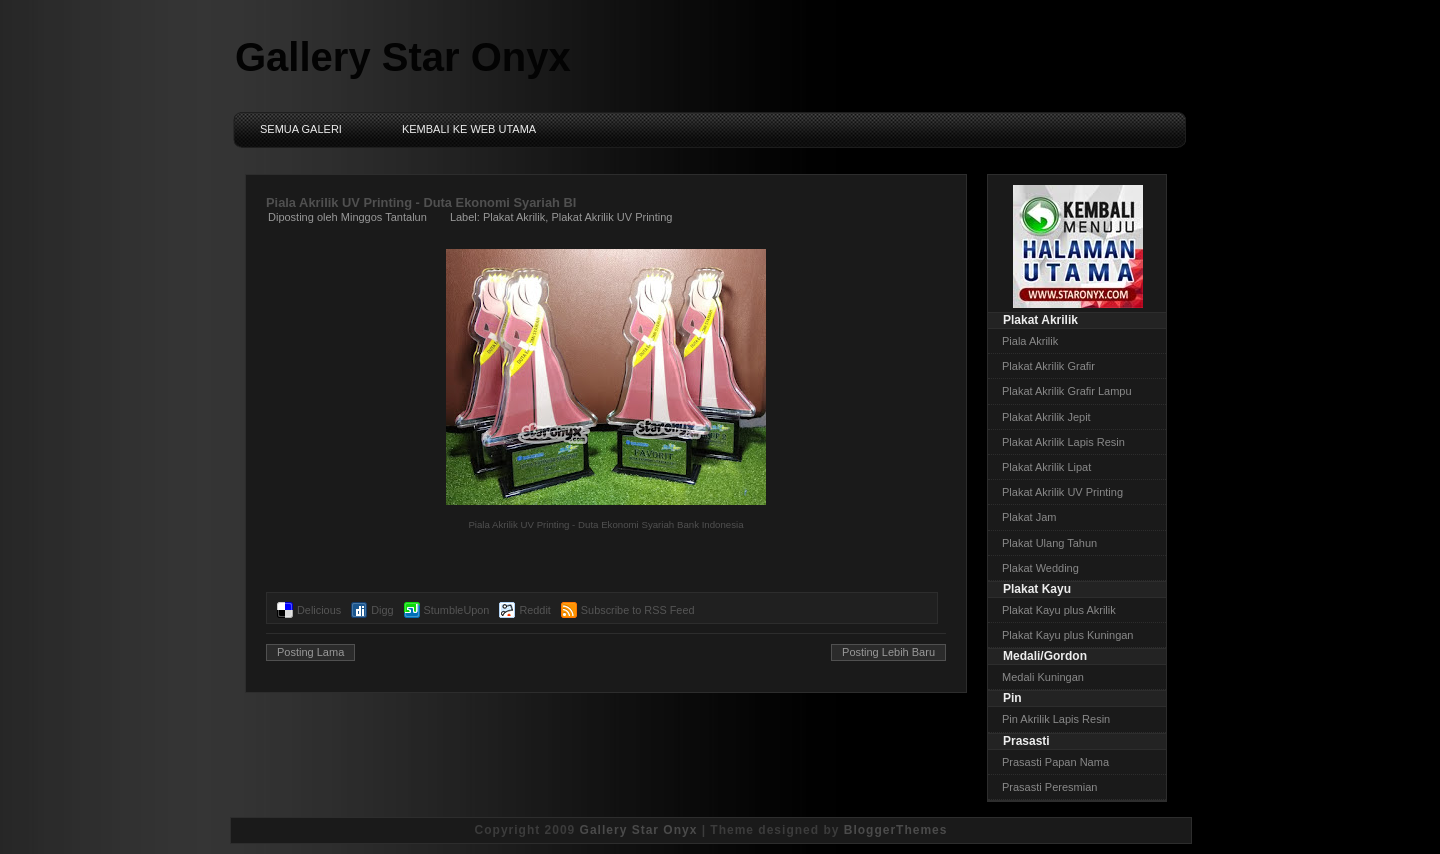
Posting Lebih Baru (888, 652)
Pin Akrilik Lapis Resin (1056, 719)
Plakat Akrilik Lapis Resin (1063, 442)
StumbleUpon (457, 610)
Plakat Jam (1029, 517)
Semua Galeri (301, 129)
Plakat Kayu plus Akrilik (1059, 610)
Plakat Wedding (1040, 568)
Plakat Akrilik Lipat (1046, 467)
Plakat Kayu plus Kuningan (1067, 635)
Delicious (319, 610)
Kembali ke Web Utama (469, 129)
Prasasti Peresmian (1049, 787)
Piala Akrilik (1030, 341)
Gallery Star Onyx (403, 57)
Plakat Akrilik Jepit (1046, 417)
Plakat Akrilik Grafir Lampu (1067, 391)
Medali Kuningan (1043, 677)
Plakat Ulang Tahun (1049, 543)
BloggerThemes (896, 830)
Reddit (534, 610)
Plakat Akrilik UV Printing (611, 217)
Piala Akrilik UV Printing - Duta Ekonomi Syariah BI (421, 202)
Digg (382, 610)
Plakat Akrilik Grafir (1048, 366)
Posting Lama (310, 652)
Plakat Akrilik (514, 217)
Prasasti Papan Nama (1055, 762)
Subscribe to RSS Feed (638, 610)
